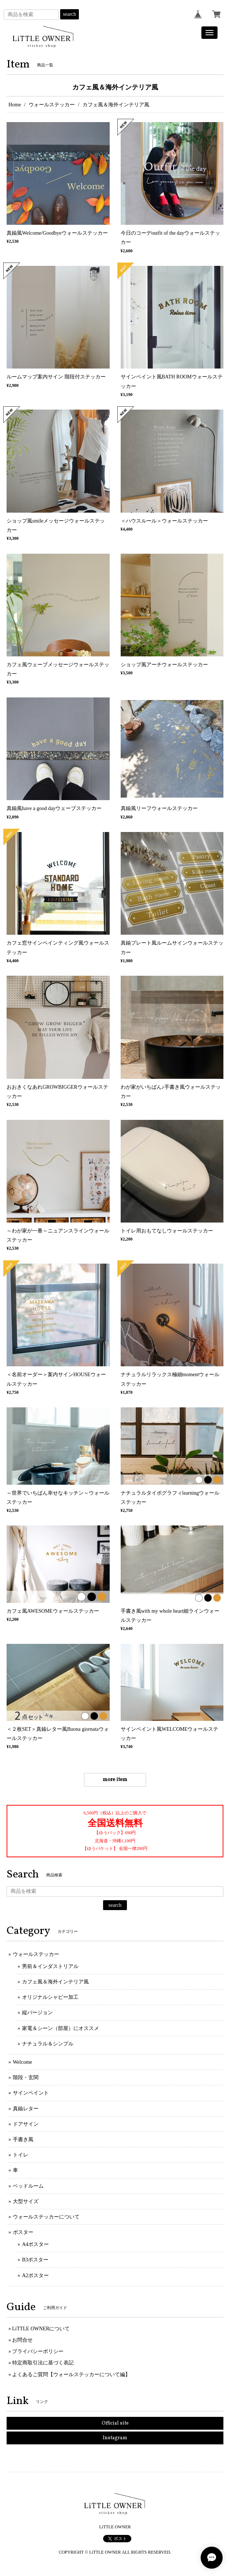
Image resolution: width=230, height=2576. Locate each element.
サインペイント (31, 2093)
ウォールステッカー (52, 104)
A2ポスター (35, 2275)
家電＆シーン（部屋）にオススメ (60, 2028)
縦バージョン (37, 2012)
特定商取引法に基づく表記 (43, 2363)
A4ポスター (35, 2244)
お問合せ (22, 2340)
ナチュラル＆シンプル (47, 2043)
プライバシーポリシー (37, 2351)
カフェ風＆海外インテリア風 (55, 1982)
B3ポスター (35, 2259)
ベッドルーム (28, 2186)
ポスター (23, 2232)
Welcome (22, 2062)
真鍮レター (26, 2108)
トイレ (20, 2155)
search (69, 14)
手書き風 (23, 2139)
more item (115, 1779)
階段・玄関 (26, 2077)
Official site (115, 2423)
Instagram (115, 2437)
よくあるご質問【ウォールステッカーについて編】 (71, 2374)
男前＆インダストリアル (50, 1966)
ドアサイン (26, 2124)
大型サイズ (26, 2201)
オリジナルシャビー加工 (50, 1997)
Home (14, 104)
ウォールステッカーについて (46, 2217)
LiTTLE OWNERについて (41, 2328)
